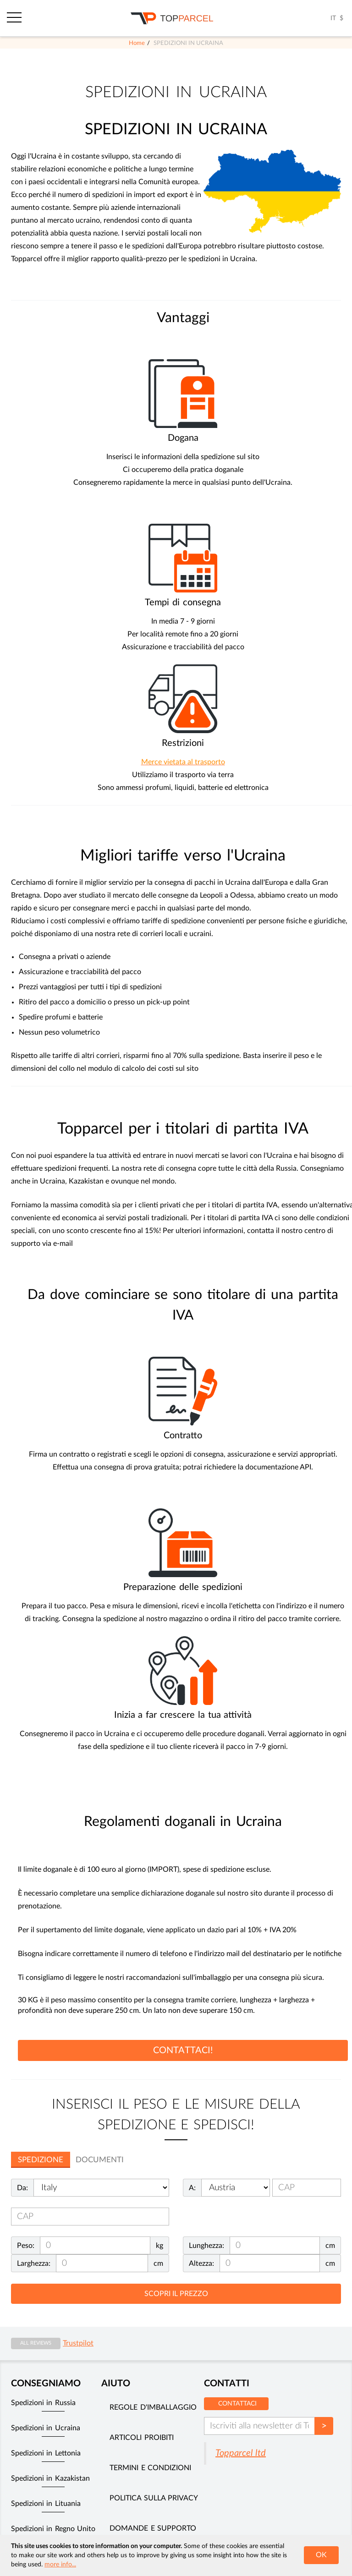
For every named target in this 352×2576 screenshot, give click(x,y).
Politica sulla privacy (154, 2498)
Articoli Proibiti (141, 2437)
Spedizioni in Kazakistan (50, 2478)
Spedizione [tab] (40, 2160)
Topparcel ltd (240, 2453)
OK (321, 2555)
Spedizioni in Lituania (46, 2503)
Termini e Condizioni (150, 2468)
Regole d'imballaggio (153, 2407)
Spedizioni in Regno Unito (53, 2528)
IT (333, 18)
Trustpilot (78, 2343)
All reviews (35, 2343)
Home (137, 43)
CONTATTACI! (183, 2050)
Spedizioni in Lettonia (46, 2453)
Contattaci (237, 2404)
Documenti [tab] (100, 2160)
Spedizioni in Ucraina (45, 2428)
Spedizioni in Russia (43, 2402)
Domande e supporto (153, 2528)
